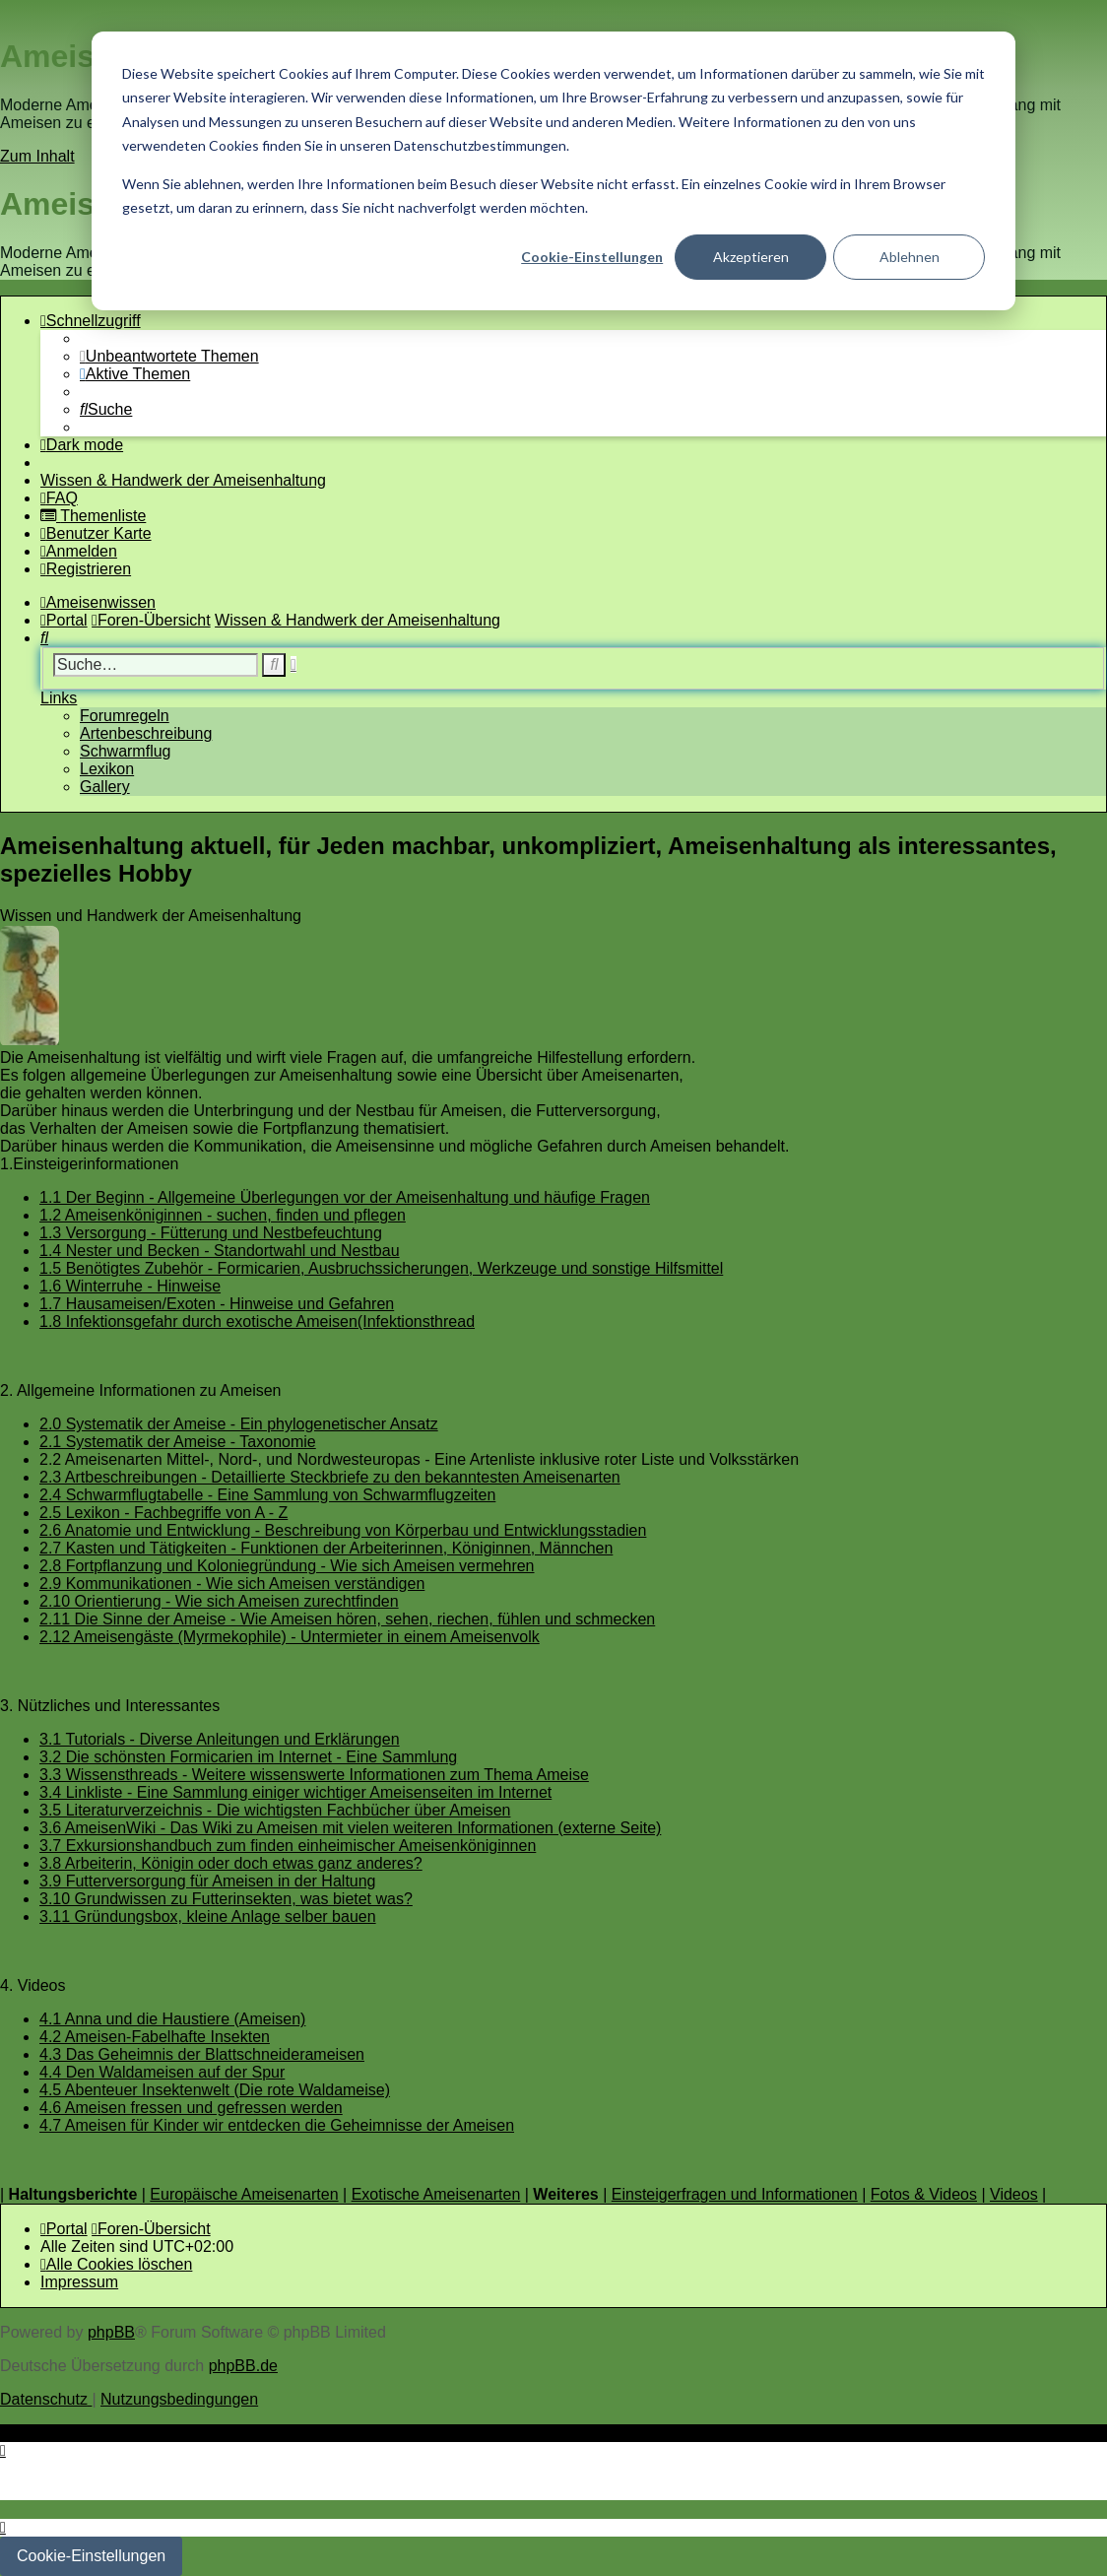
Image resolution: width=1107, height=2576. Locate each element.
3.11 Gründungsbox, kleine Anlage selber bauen (207, 1916)
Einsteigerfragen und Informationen (735, 2194)
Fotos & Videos (924, 2194)
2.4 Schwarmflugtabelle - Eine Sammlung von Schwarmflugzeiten (267, 1494)
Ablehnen (909, 256)
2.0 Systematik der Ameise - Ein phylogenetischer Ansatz (238, 1424)
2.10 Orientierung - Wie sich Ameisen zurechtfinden (219, 1601)
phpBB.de (243, 2365)
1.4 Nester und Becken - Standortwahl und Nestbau (219, 1250)
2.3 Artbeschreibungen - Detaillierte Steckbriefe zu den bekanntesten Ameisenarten (329, 1477)
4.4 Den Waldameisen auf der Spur (162, 2072)
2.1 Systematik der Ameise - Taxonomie (177, 1441)
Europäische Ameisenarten (244, 2194)
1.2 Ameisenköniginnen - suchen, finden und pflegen (222, 1215)
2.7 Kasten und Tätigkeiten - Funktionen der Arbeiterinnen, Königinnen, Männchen (326, 1548)
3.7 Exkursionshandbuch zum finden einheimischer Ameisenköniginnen (287, 1845)
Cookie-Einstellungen (592, 256)
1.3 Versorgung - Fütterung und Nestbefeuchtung (210, 1232)
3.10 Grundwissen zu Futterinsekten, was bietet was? (226, 1898)
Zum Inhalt (37, 156)
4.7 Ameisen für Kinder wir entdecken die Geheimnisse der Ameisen (276, 2125)
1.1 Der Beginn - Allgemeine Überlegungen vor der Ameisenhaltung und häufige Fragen (344, 1197)
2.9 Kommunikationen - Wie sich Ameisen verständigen (231, 1583)
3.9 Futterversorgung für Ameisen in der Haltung (207, 1881)
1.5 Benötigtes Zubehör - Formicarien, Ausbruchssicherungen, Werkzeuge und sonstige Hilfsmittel (381, 1268)
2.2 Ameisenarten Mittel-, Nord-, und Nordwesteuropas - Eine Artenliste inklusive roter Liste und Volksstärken (419, 1459)
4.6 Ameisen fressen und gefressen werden (191, 2107)
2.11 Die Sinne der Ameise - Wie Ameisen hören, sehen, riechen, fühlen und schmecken (347, 1619)
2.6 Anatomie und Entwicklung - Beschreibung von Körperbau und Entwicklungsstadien (342, 1530)
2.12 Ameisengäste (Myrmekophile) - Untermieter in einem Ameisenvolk (289, 1636)
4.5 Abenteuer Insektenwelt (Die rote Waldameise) (214, 2089)
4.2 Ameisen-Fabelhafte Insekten (154, 2036)
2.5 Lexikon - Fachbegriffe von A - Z (163, 1512)
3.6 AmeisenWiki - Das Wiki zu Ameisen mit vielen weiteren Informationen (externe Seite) (350, 1827)
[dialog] (553, 171)
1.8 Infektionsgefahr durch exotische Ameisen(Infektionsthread (257, 1321)
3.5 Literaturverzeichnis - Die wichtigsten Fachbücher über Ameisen (274, 1810)
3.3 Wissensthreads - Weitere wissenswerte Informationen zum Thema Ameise (314, 1774)
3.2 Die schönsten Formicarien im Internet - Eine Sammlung (248, 1757)
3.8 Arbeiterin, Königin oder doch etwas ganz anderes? (231, 1863)
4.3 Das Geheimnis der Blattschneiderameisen (201, 2054)
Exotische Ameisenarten (436, 2194)
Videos (1014, 2194)
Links (58, 698)
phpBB (111, 2332)
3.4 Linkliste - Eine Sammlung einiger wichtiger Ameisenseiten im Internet (295, 1792)
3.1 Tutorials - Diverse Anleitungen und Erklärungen (219, 1739)
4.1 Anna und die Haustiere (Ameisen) (172, 2019)
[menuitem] (169, 356)
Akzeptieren (751, 256)
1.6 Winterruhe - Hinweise (130, 1286)
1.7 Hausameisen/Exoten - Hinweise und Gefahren (216, 1303)
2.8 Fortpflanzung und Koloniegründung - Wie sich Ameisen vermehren (287, 1565)
